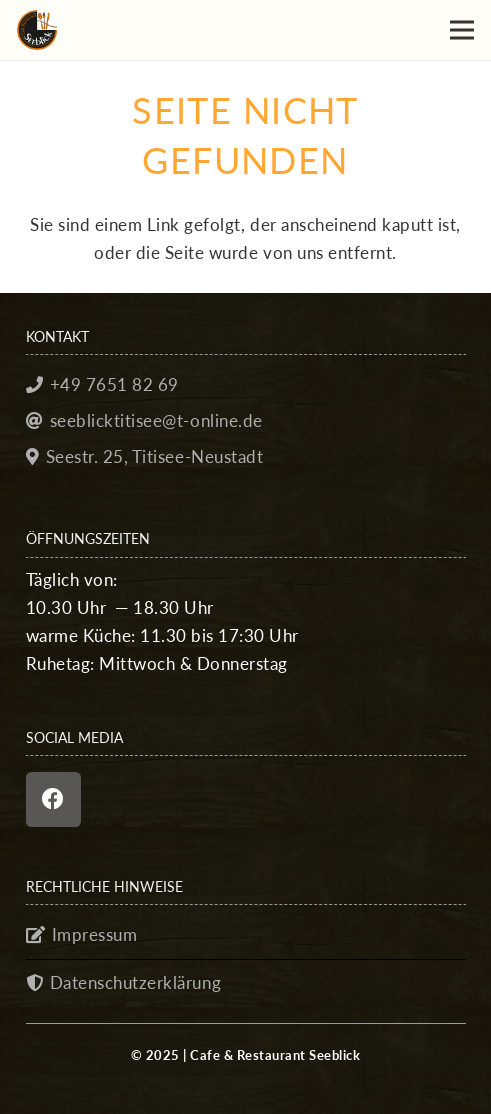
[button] (461, 30)
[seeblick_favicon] (37, 30)
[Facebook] (53, 799)
